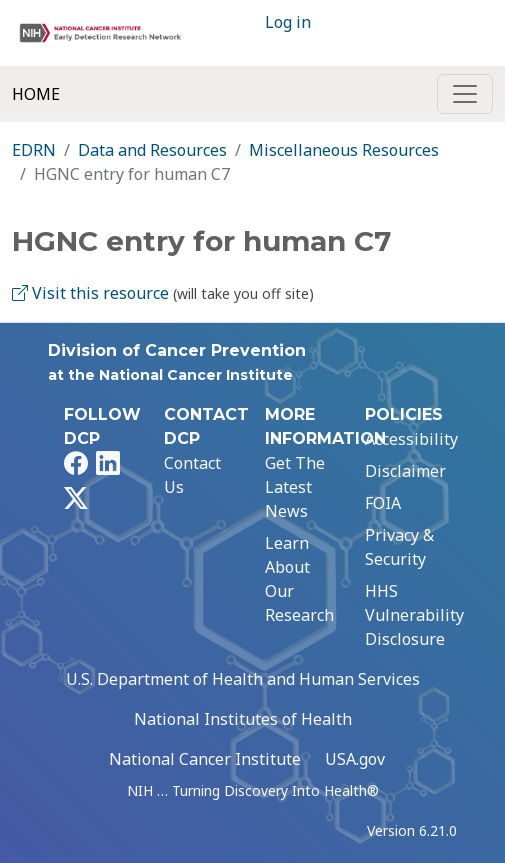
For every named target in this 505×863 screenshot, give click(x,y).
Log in (288, 22)
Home (36, 94)
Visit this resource (90, 293)
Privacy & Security (399, 547)
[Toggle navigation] (465, 94)
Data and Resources (152, 150)
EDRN (34, 150)
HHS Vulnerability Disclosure (414, 615)
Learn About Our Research (299, 579)
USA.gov (355, 759)
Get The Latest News (295, 487)
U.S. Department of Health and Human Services (243, 679)
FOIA (383, 503)
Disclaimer (405, 471)
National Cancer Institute (205, 759)
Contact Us (192, 475)
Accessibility (411, 439)
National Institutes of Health (243, 719)
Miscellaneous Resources (344, 150)
